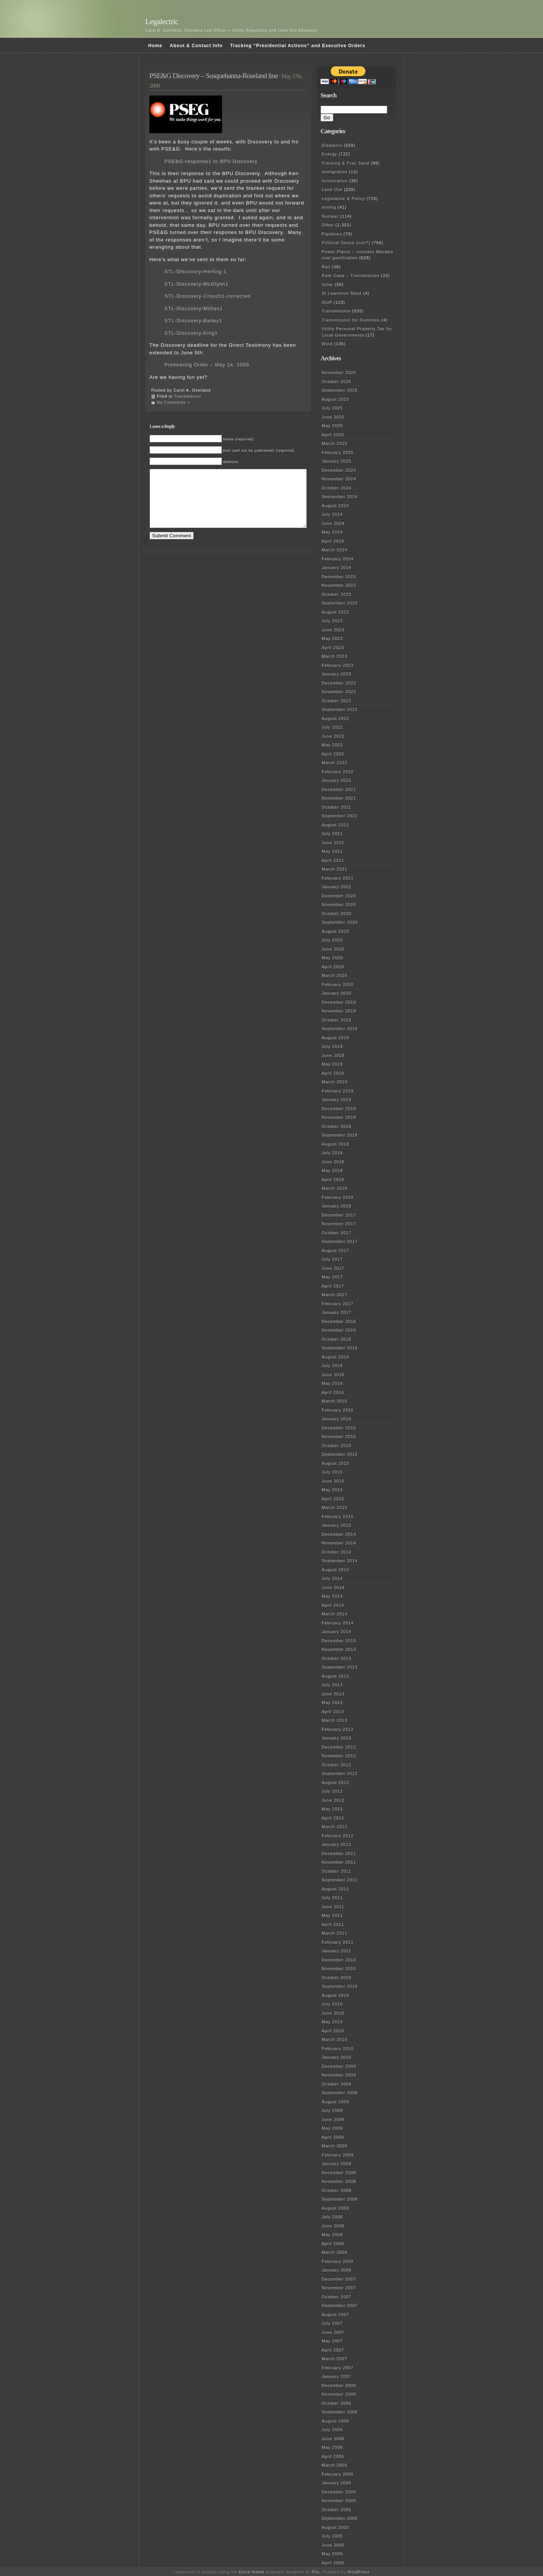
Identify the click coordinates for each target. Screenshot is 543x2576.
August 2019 (335, 1037)
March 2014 (334, 1614)
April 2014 (333, 1605)
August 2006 (335, 2421)
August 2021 (335, 825)
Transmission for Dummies (351, 320)
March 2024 (334, 549)
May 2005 (332, 2553)
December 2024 (339, 470)
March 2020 (334, 975)
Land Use (332, 189)
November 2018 (339, 1117)
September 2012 (339, 1773)
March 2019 (334, 1082)
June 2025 (333, 417)
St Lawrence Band (342, 293)
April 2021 (333, 860)
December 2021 (339, 789)
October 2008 (336, 2190)
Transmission (187, 396)
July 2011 (332, 1897)
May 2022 (332, 745)
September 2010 (339, 1986)
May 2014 (332, 1596)
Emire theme (251, 2572)
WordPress (359, 2572)
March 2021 (334, 869)
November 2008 (339, 2181)
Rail (326, 267)
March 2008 (334, 2252)
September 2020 (339, 922)
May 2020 (332, 957)
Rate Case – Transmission (350, 275)
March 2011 (334, 1933)
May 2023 (332, 638)
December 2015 (339, 1428)
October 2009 (336, 2084)
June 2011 (333, 1906)
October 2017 (336, 1232)
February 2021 (338, 878)
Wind (327, 343)
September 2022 (339, 709)
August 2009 (335, 2101)
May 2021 (332, 851)
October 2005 (336, 2509)
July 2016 (332, 1365)
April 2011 (333, 1924)
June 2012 (333, 1800)
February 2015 (338, 1516)
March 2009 (334, 2146)
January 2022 (336, 780)
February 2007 (338, 2367)
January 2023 (336, 674)
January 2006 (336, 2483)
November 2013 (339, 1649)
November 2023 (339, 585)
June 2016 (333, 1374)
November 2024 (339, 479)
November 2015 (339, 1436)
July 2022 (332, 727)
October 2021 (336, 807)
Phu (316, 2572)
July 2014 (332, 1578)
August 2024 (335, 505)
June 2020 (333, 949)
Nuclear (330, 216)
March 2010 (334, 2039)
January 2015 (336, 1525)
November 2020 (339, 904)
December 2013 (339, 1640)
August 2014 (335, 1569)
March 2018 (334, 1188)
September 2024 (339, 496)
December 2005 (339, 2492)
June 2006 (333, 2438)
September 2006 (339, 2412)
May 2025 (332, 425)
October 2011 (336, 1871)
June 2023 (333, 629)
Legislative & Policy (343, 198)
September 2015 (339, 1454)
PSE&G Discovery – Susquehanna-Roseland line (213, 76)
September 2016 (339, 1348)
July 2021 (332, 833)
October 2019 (336, 1020)
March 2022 (334, 762)
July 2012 (332, 1791)
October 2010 (336, 1977)
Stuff (327, 302)
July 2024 (332, 514)
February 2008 (338, 2261)
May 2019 (332, 1064)
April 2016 (333, 1392)
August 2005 (335, 2527)
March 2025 (334, 443)
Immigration (334, 171)
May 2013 (332, 1702)
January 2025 (336, 461)
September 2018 (339, 1135)
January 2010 (336, 2057)
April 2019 (333, 1073)
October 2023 (336, 594)
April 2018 (333, 1179)
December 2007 (339, 2279)
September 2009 (339, 2092)
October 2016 (336, 1339)
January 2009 (336, 2163)
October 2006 (336, 2403)
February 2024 (338, 559)
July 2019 (332, 1046)
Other (328, 225)
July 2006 (332, 2429)
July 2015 (332, 1472)
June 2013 (333, 1694)
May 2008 (332, 2234)
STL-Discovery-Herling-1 (195, 271)
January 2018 (336, 1206)
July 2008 (332, 2217)
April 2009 (333, 2137)
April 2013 (333, 1711)
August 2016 (335, 1357)
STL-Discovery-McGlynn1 (196, 284)
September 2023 (339, 603)
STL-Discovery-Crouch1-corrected (207, 296)
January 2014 (336, 1631)
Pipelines (332, 234)
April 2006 (333, 2456)
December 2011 (339, 1853)
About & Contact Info (196, 45)
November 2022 (339, 691)
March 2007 (334, 2358)
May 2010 (332, 2021)
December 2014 (339, 1534)
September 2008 (339, 2199)
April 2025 (333, 434)
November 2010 (339, 1968)
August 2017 (335, 1250)
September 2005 (339, 2518)
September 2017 (339, 1241)
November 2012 (339, 1755)
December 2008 (339, 2172)
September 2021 (339, 816)
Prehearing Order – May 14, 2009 (206, 365)
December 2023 (339, 576)
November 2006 (339, 2394)
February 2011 (338, 1942)
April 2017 (333, 1286)
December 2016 (339, 1321)
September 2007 (339, 2305)
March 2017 (334, 1294)
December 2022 (339, 683)
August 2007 (335, 2314)
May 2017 (332, 1277)
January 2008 (336, 2270)
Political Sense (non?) (346, 242)
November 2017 (339, 1223)
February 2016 (338, 1410)
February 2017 (338, 1303)
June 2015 (333, 1481)
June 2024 (333, 523)
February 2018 (338, 1197)
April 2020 (333, 966)
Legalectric (161, 21)
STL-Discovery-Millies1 (193, 308)
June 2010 (333, 2013)
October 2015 (336, 1445)
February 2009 (338, 2155)
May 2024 (332, 532)
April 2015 (333, 1498)
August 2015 (335, 1463)
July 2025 (332, 408)
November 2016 (339, 1330)
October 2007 (336, 2297)
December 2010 (339, 1960)
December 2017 (339, 1215)
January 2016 (336, 1418)
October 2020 (336, 913)
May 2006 (332, 2447)
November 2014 (339, 1543)
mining (329, 207)
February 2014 (338, 1623)
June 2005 (333, 2545)
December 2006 (339, 2385)
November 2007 (339, 2287)
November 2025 (339, 372)
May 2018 (332, 1170)
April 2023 (333, 647)
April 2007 (333, 2350)
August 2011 (335, 1889)
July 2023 (332, 620)
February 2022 (338, 771)
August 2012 (335, 1782)
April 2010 (333, 2031)
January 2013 (336, 1738)
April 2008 (333, 2243)
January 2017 (336, 1312)
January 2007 (336, 2376)
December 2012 (339, 1747)
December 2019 (339, 1002)
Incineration (335, 180)
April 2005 (333, 2563)
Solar (327, 284)
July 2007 (332, 2323)
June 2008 (333, 2226)
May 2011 (332, 1915)
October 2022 (336, 700)
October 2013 (336, 1658)
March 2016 (334, 1401)
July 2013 (332, 1684)
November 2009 (339, 2075)
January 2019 (336, 1099)
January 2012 (336, 1844)
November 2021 (339, 798)
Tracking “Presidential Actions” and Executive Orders (297, 45)
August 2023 (335, 612)
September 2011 (339, 1880)
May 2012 (332, 1809)
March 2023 (334, 656)
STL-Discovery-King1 (191, 333)
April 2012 (333, 1818)
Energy (329, 154)
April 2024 (333, 541)
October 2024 (336, 488)
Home (155, 45)
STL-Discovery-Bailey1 (193, 320)
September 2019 (339, 1028)
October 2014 (336, 1552)
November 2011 (339, 1862)
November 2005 (339, 2500)
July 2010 (332, 2004)
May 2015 (332, 1489)
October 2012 (336, 1764)
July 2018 (332, 1152)
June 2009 (333, 2119)
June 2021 (333, 842)
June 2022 (333, 736)
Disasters (332, 145)
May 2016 (332, 1383)
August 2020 (335, 931)
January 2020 (336, 993)
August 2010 (335, 1995)
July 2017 (332, 1259)
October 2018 (336, 1126)
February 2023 (338, 665)
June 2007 (333, 2332)
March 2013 (334, 1720)
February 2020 (338, 984)
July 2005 (332, 2536)
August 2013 (335, 1676)
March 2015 (334, 1507)
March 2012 (334, 1826)
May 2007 (332, 2341)
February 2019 (338, 1091)
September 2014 (339, 1560)
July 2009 (332, 2110)
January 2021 (336, 886)
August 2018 (335, 1144)
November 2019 (339, 1011)
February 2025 (338, 452)
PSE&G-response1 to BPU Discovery (211, 161)
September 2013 (339, 1667)
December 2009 (339, 2066)
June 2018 (333, 1162)
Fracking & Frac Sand (345, 163)
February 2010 (338, 2048)
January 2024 (336, 567)
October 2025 (336, 381)
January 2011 (336, 1951)
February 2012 (338, 1835)
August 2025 (335, 399)
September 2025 (339, 390)
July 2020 (332, 940)
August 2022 (335, 718)
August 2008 (335, 2208)
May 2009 (332, 2128)
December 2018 (339, 1108)
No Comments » (173, 402)
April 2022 (333, 754)
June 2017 (333, 1268)
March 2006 (334, 2465)
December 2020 (339, 896)
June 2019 (333, 1055)
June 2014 (333, 1587)
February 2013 (338, 1729)
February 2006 (338, 2474)
